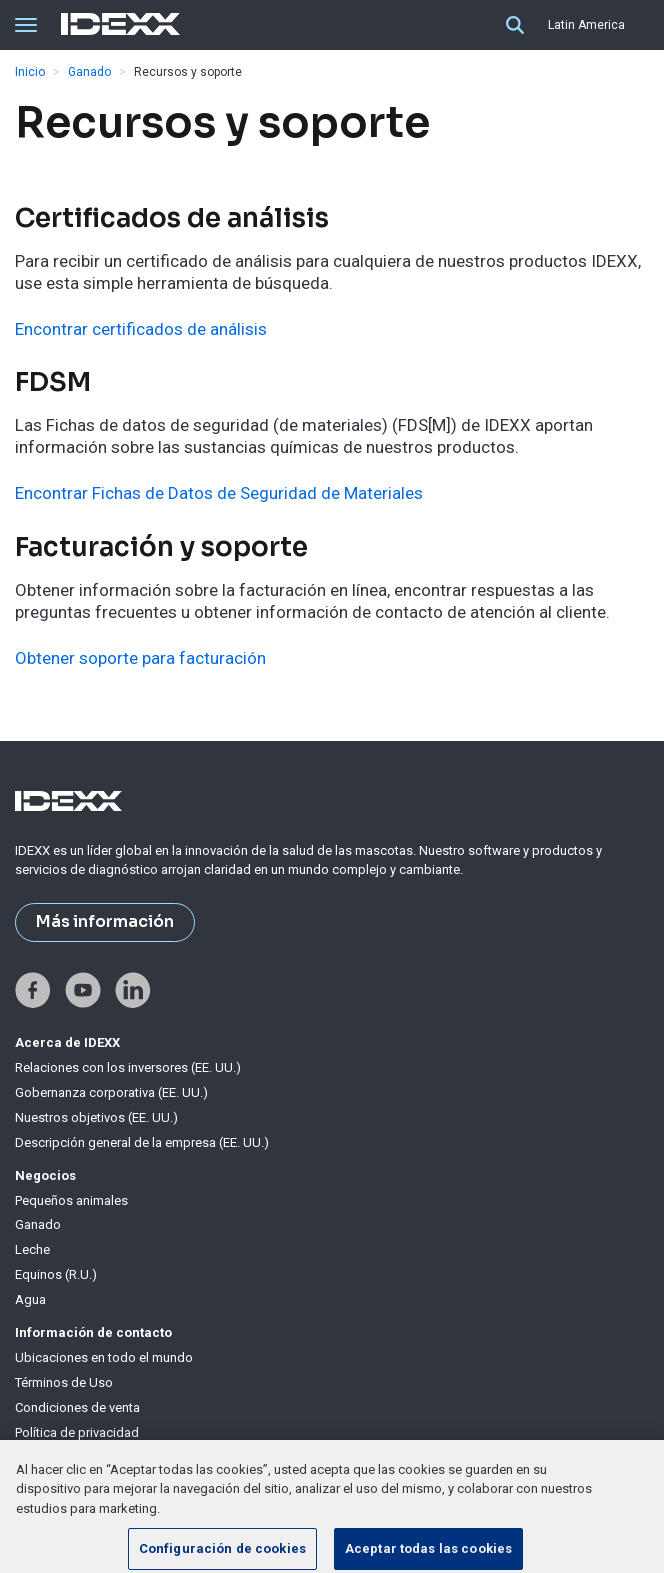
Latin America (586, 25)
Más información (105, 922)
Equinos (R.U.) (56, 1274)
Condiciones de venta (77, 1407)
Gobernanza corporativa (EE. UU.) (111, 1092)
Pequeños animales (71, 1200)
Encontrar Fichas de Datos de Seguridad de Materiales (219, 493)
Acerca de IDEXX (67, 1042)
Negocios (45, 1175)
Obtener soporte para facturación (140, 658)
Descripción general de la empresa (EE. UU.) (142, 1142)
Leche (32, 1249)
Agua (30, 1299)
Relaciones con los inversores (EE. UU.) (128, 1067)
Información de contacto (93, 1332)
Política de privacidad (77, 1432)
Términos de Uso (64, 1382)
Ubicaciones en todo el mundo (104, 1357)
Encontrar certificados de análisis (141, 329)
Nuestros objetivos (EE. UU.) (96, 1117)
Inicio (30, 72)
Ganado (89, 72)
